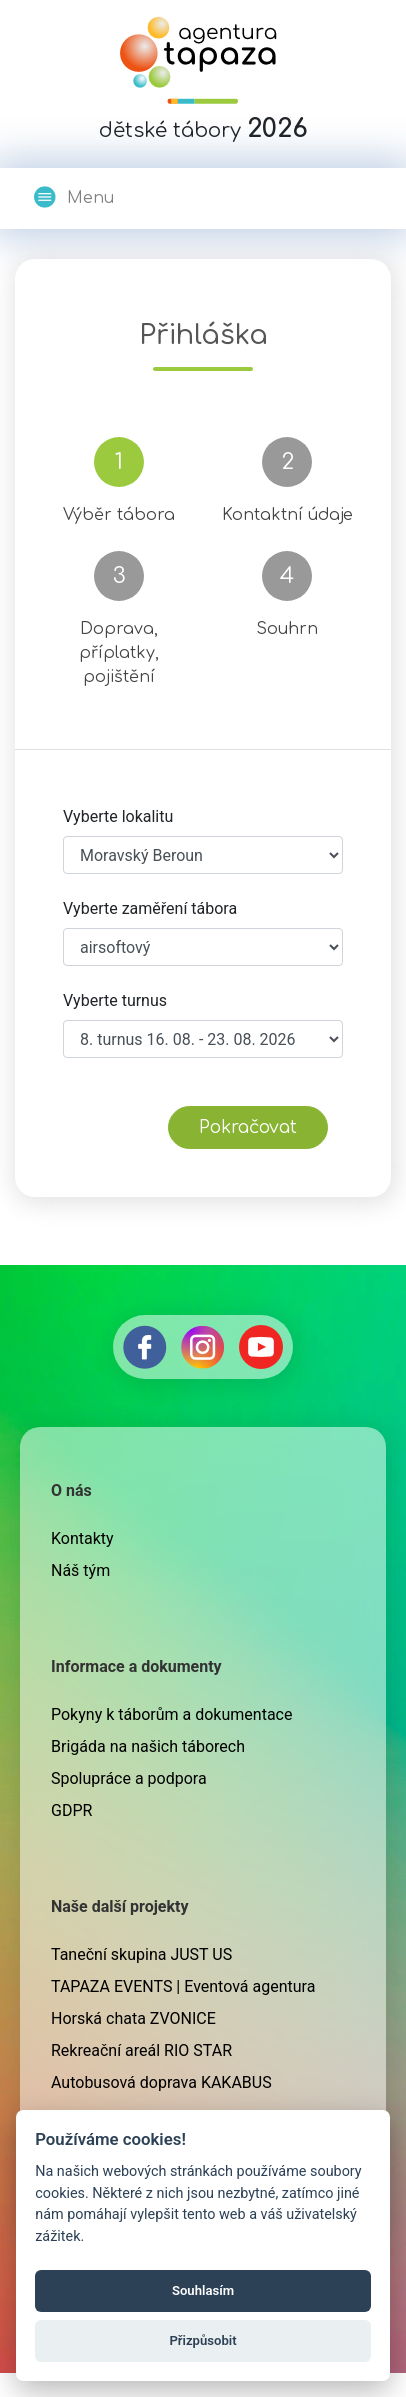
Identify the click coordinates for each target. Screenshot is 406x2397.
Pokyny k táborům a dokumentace (171, 1714)
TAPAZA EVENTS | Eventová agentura (183, 1986)
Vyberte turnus (115, 1000)
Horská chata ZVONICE (133, 2018)
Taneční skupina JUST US (141, 1954)
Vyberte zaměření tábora (150, 908)
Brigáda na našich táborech (148, 1746)
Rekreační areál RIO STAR (141, 2050)
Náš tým (80, 1570)
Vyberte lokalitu (118, 816)
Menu (73, 197)
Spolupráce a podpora (129, 1778)
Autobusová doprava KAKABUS (161, 2082)
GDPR (71, 1810)
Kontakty (82, 1538)
